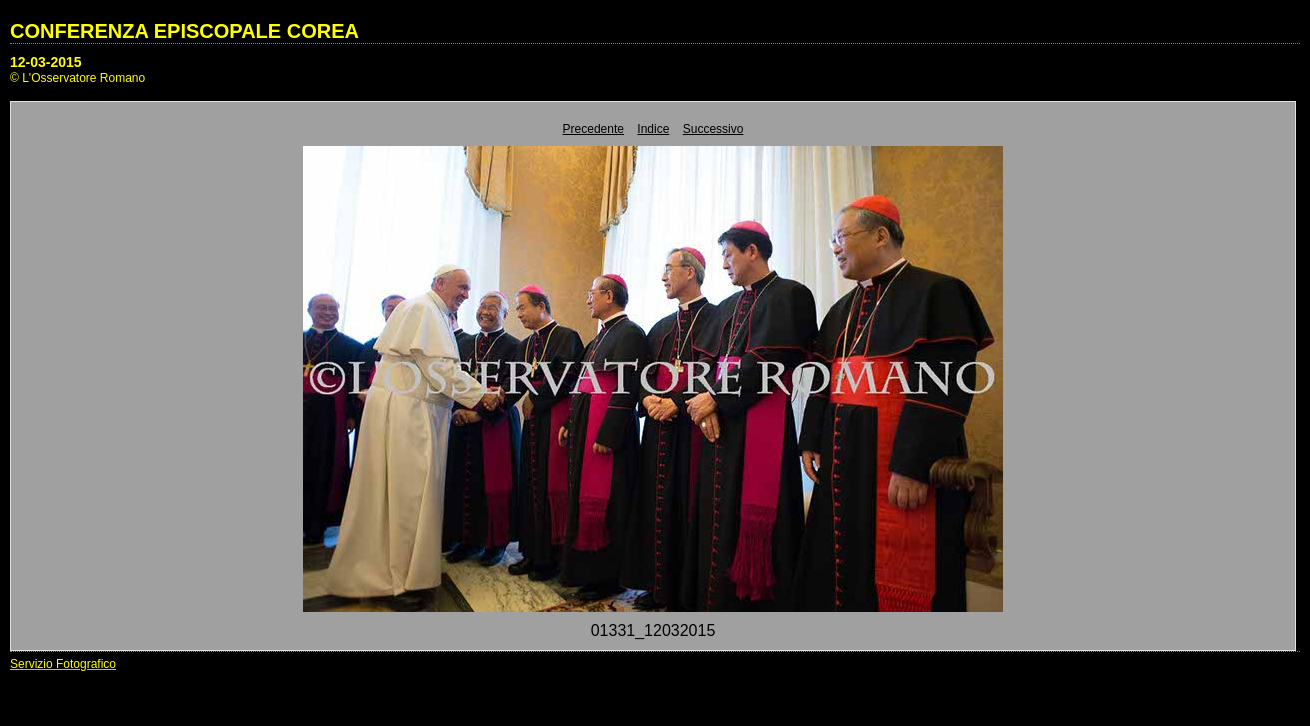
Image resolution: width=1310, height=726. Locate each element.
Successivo (713, 129)
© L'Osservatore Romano (77, 78)
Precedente (593, 129)
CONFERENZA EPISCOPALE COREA (184, 31)
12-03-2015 (46, 62)
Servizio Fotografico (63, 664)
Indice (653, 129)
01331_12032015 (653, 630)
